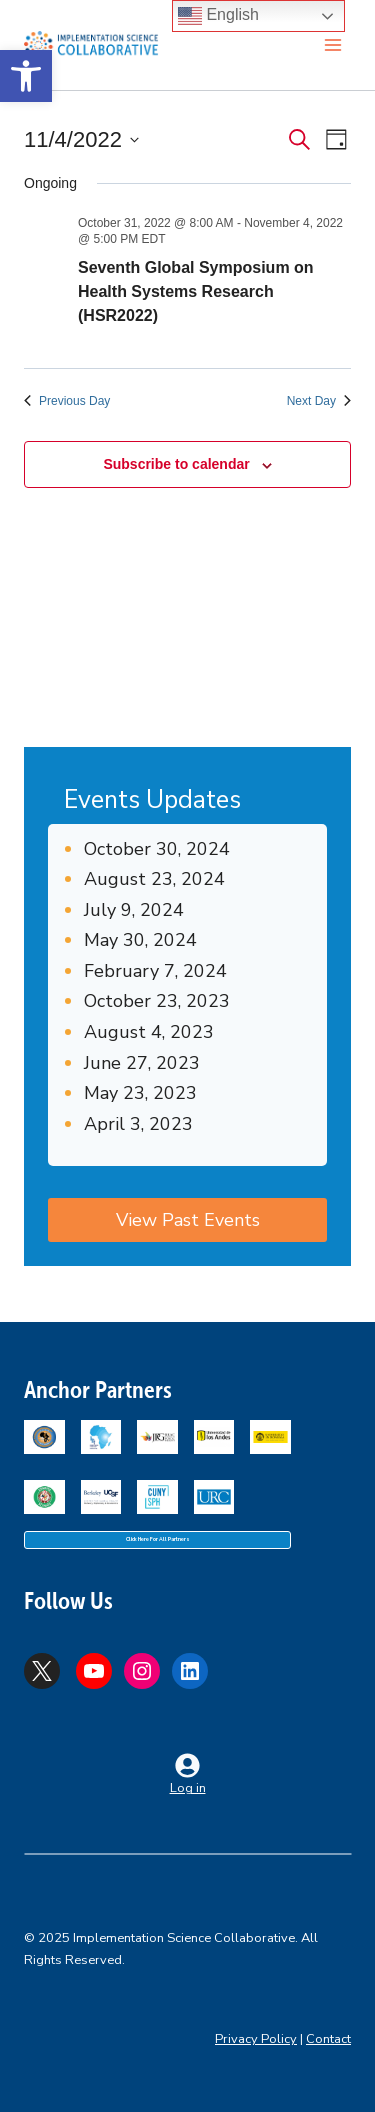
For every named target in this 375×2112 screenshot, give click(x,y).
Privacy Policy (256, 2039)
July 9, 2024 (134, 910)
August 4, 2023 (149, 1032)
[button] (26, 76)
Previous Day (67, 401)
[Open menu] (332, 44)
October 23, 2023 (157, 1001)
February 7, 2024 (155, 971)
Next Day (319, 401)
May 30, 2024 (140, 940)
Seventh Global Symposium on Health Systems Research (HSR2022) (196, 291)
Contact (328, 2039)
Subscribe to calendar (176, 464)
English (218, 16)
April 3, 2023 (138, 1124)
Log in (188, 1788)
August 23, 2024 (154, 879)
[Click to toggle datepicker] (81, 139)
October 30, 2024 (157, 849)
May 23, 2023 (140, 1093)
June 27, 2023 (142, 1063)
